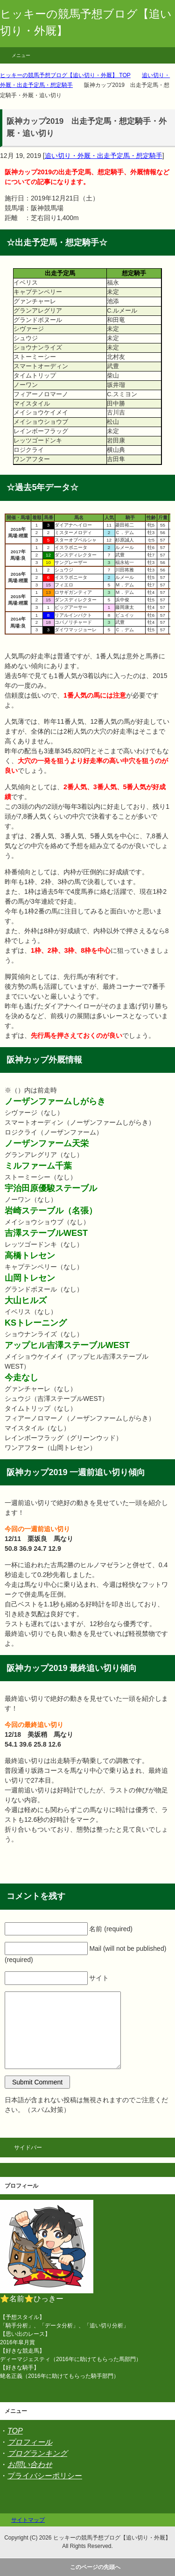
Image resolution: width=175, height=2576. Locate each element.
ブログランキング (37, 2453)
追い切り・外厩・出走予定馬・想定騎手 (103, 155)
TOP (15, 2431)
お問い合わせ (29, 2465)
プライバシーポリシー (44, 2476)
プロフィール (29, 2442)
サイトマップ (28, 2520)
